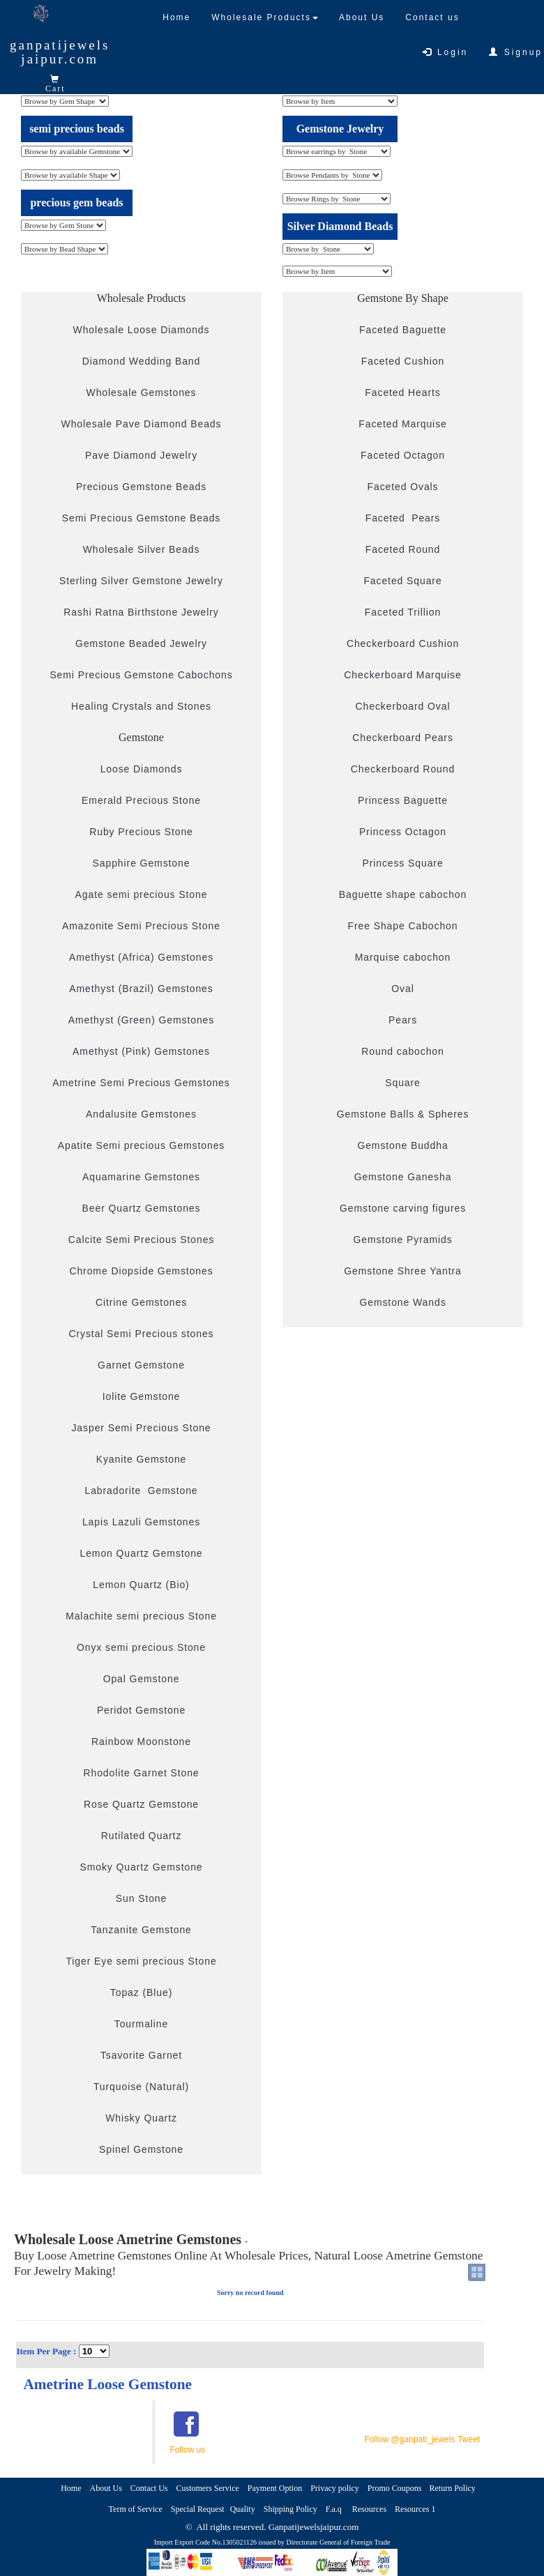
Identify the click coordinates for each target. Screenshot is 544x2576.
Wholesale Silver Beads (141, 549)
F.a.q (335, 2509)
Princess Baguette (403, 800)
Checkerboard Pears (402, 737)
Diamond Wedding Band (141, 361)
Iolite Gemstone (142, 1396)
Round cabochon (402, 1051)
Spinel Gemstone (141, 2149)
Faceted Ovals (403, 486)
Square (403, 1082)
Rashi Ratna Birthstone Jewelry (140, 612)
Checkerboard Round (403, 769)
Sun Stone (141, 1898)
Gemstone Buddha (402, 1145)
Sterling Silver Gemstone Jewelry (141, 580)
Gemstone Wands (402, 1302)
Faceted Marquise (402, 423)
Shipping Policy (290, 2509)
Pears (402, 1020)
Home (176, 17)
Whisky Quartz (141, 2118)
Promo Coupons (396, 2488)
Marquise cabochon (403, 957)
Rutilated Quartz (141, 1835)
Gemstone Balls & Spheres (403, 1114)
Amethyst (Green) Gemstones (141, 1020)
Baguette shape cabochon (403, 894)
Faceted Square (402, 580)
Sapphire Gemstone (141, 863)
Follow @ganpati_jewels (410, 2439)
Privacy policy (334, 2488)
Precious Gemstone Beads (141, 486)
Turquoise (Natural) (141, 2086)
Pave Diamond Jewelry (141, 455)
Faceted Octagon (403, 455)
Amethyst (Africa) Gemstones (141, 957)
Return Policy (454, 2488)
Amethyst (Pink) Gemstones (141, 1051)
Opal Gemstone (141, 1678)
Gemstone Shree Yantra (403, 1270)
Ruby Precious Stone (141, 831)
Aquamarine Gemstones (141, 1176)
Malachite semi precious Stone (141, 1616)
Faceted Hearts (402, 392)
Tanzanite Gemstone (141, 1929)
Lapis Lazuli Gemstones (141, 1521)
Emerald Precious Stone (141, 800)
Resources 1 (415, 2509)
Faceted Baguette (402, 329)
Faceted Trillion (403, 612)
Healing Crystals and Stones (141, 706)
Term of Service (136, 2509)
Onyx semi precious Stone (141, 1647)
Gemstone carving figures (403, 1208)
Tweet (469, 2439)
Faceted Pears (403, 518)
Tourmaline (141, 2023)
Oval (402, 988)
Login (446, 52)
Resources (369, 2509)
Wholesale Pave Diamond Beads (141, 423)
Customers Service (207, 2488)
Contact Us (149, 2488)
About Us (361, 17)
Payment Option (275, 2488)
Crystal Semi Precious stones (140, 1333)
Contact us (432, 17)
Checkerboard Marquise (402, 674)
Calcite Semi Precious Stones (141, 1239)
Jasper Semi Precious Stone (141, 1427)
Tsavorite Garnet (141, 2055)
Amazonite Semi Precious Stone (141, 925)
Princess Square (402, 863)
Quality (242, 2509)
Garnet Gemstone (141, 1365)
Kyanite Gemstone (141, 1459)
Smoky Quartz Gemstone (141, 1867)
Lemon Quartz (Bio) (141, 1584)
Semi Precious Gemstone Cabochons (141, 674)
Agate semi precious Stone (141, 894)
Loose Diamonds (141, 769)
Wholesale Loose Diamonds (141, 329)
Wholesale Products (264, 17)
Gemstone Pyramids (402, 1239)
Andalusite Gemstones (141, 1114)
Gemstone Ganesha (403, 1176)
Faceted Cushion (402, 361)
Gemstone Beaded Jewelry (141, 643)
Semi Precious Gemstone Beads (141, 518)
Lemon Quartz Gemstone (141, 1553)
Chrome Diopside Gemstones (141, 1270)
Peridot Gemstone (141, 1710)
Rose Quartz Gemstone (141, 1804)
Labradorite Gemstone (140, 1490)
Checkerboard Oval (403, 706)
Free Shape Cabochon (403, 925)
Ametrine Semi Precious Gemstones (140, 1082)
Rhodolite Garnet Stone (141, 1772)
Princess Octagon (402, 831)
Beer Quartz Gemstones (141, 1208)
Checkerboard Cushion (403, 643)
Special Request (198, 2509)
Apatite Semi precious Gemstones (141, 1145)
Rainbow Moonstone (141, 1741)
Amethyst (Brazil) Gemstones (141, 988)
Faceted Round (402, 549)
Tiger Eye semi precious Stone (141, 1961)
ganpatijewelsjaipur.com (59, 52)
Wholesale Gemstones (141, 392)
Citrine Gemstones (141, 1302)
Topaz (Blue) (141, 1992)
